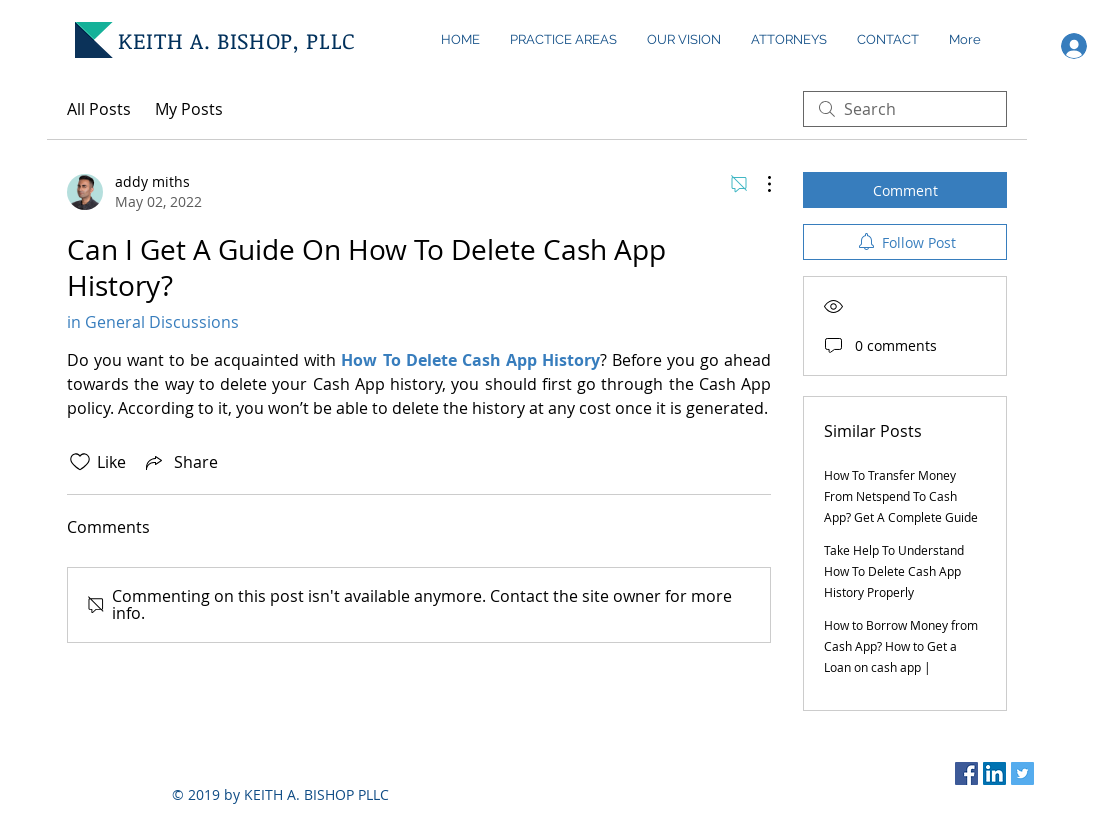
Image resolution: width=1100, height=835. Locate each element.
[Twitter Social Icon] (1022, 773)
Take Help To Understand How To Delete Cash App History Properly (894, 571)
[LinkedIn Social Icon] (994, 773)
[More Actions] (759, 184)
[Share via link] (180, 462)
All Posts (99, 109)
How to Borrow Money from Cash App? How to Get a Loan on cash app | (901, 646)
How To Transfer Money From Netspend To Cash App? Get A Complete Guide (901, 496)
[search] (905, 109)
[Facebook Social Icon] (966, 773)
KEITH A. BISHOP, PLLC (237, 40)
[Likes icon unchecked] (80, 462)
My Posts (189, 109)
